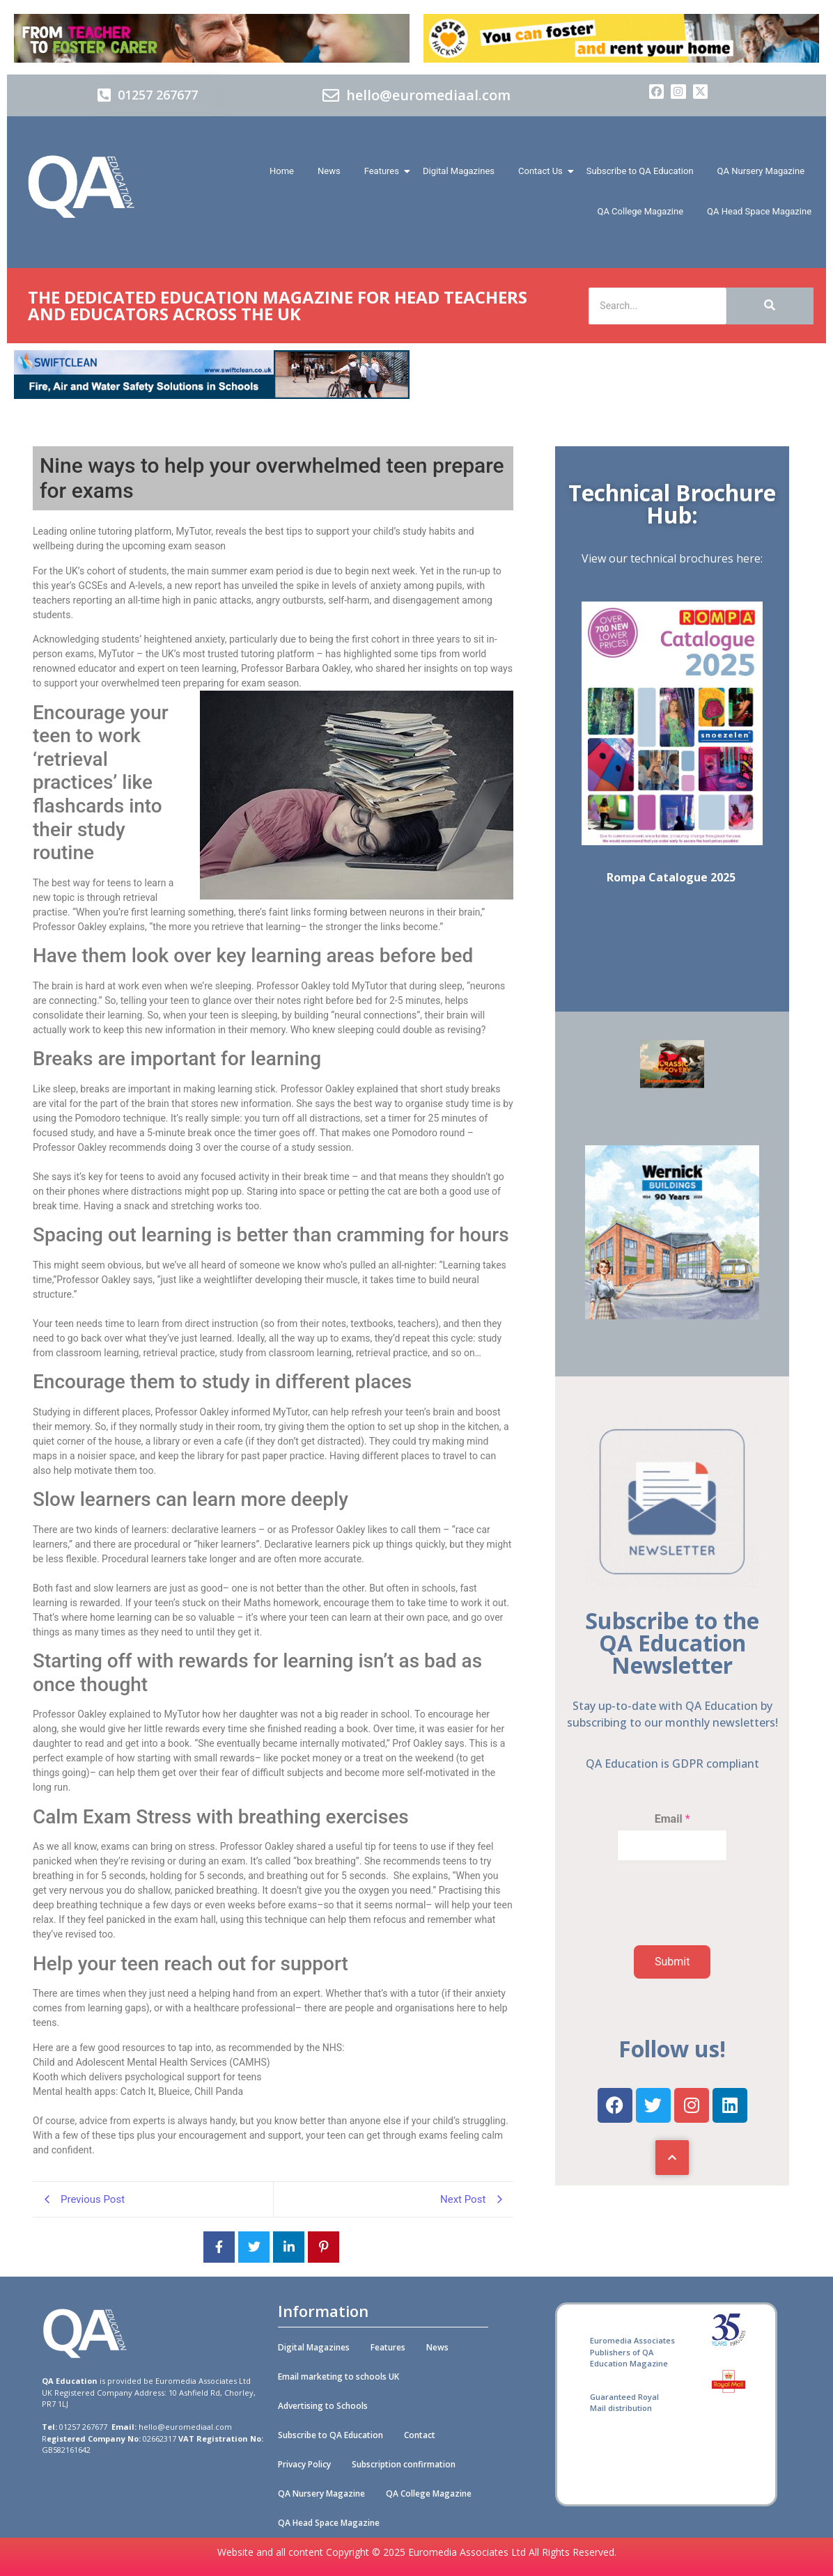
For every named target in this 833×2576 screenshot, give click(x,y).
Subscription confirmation (404, 2464)
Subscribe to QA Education (640, 171)
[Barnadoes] (212, 38)
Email (672, 1818)
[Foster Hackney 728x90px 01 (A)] (621, 58)
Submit (672, 1961)
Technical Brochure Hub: (672, 504)
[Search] (657, 306)
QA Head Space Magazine (759, 211)
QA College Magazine (640, 211)
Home (282, 171)
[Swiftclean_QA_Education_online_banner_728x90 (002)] (212, 395)
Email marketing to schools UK (338, 2376)
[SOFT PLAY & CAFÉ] (672, 1084)
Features (384, 171)
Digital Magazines (459, 171)
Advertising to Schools (323, 2406)
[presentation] (668, 1927)
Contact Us (543, 171)
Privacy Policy (304, 2464)
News (329, 171)
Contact (419, 2435)
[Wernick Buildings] (672, 1315)
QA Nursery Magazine (760, 171)
